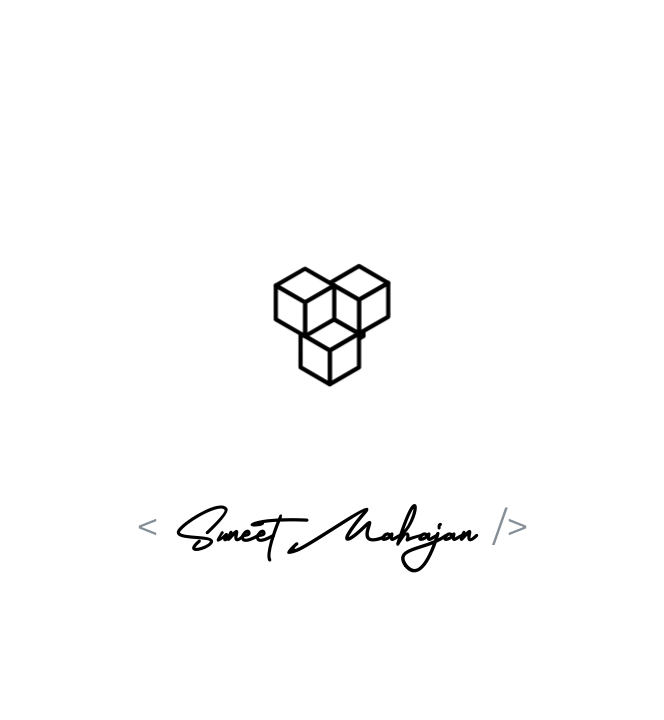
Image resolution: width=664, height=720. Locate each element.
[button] (332, 318)
